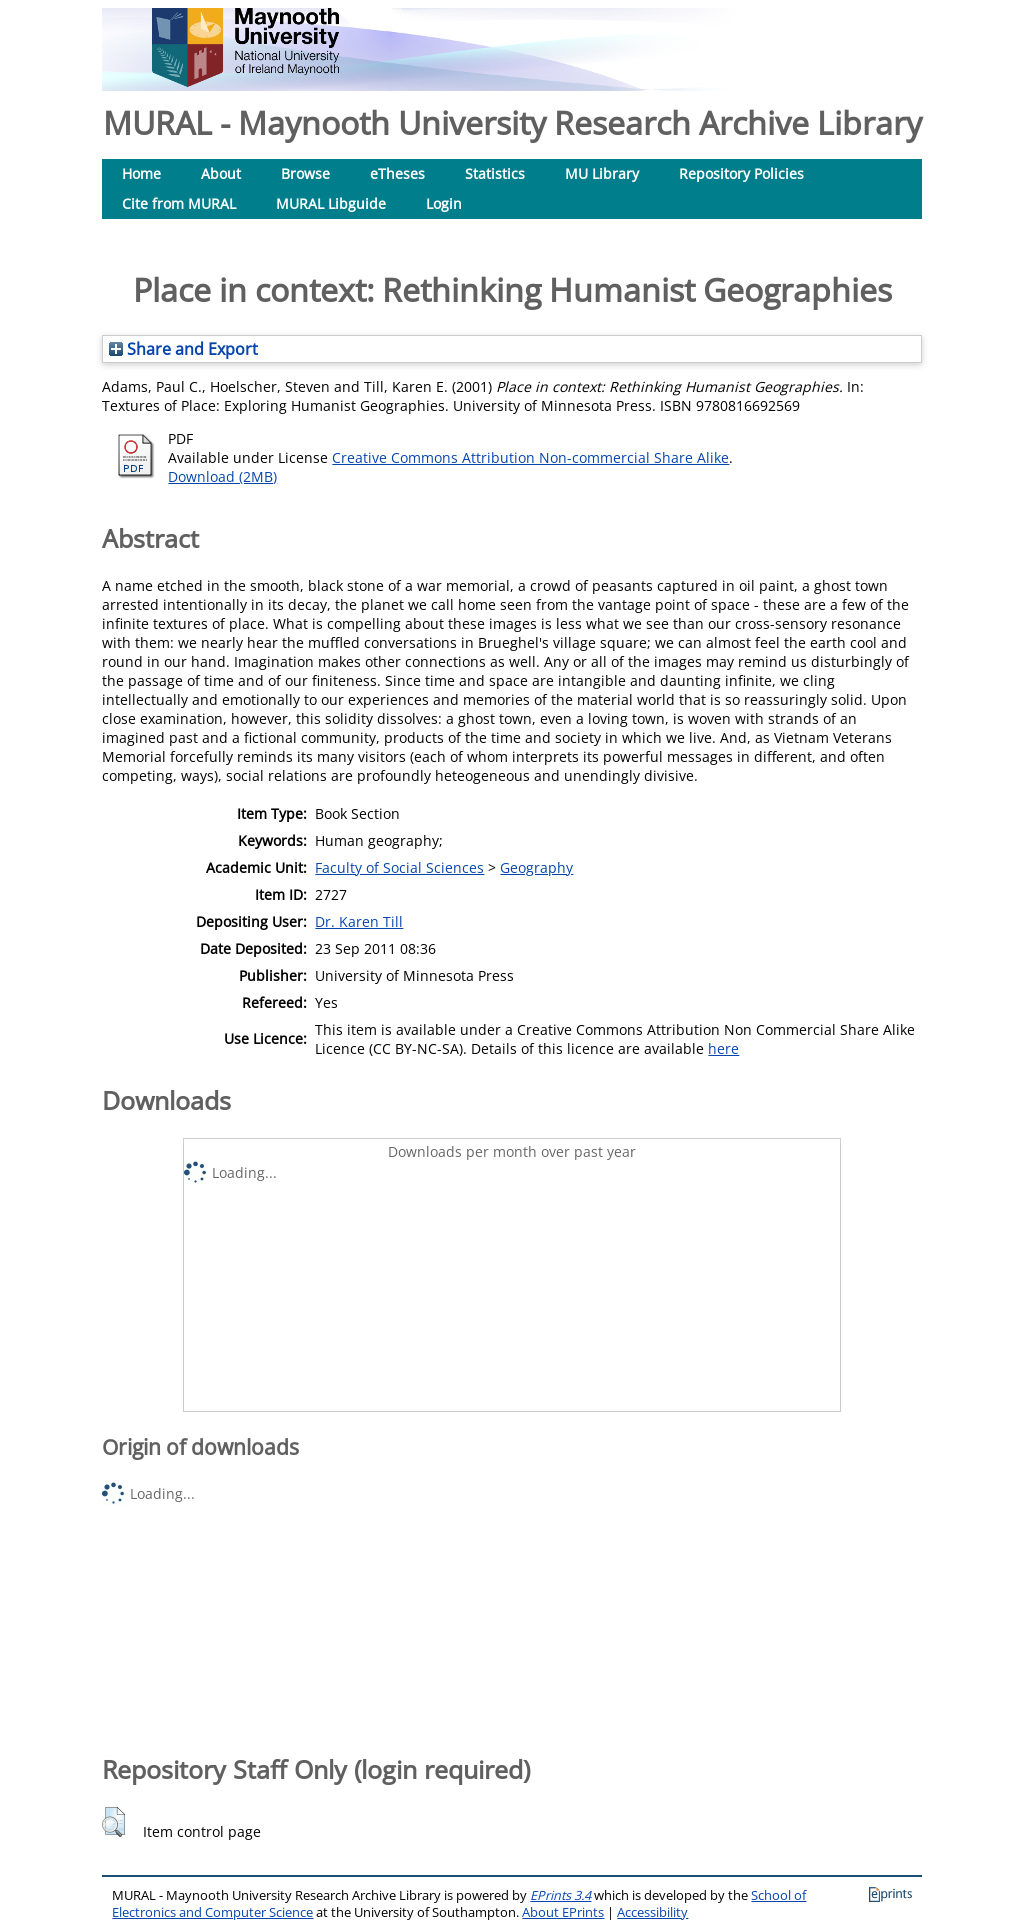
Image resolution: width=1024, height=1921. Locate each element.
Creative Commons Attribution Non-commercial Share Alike (530, 457)
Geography (536, 867)
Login (444, 203)
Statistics (495, 173)
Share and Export (183, 349)
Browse (305, 173)
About (221, 173)
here (723, 1048)
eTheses (397, 173)
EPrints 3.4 (560, 1895)
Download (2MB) (222, 476)
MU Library (602, 173)
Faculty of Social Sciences (399, 867)
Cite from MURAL (179, 203)
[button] (113, 1822)
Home (141, 173)
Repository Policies (741, 173)
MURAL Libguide (331, 203)
